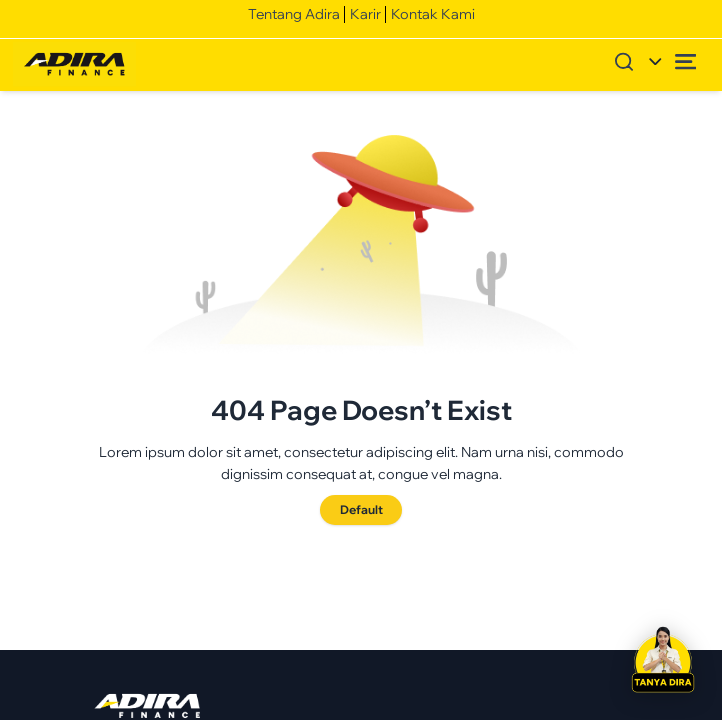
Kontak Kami (433, 14)
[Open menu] (686, 61)
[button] (663, 661)
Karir (365, 14)
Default (361, 509)
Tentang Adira (294, 14)
